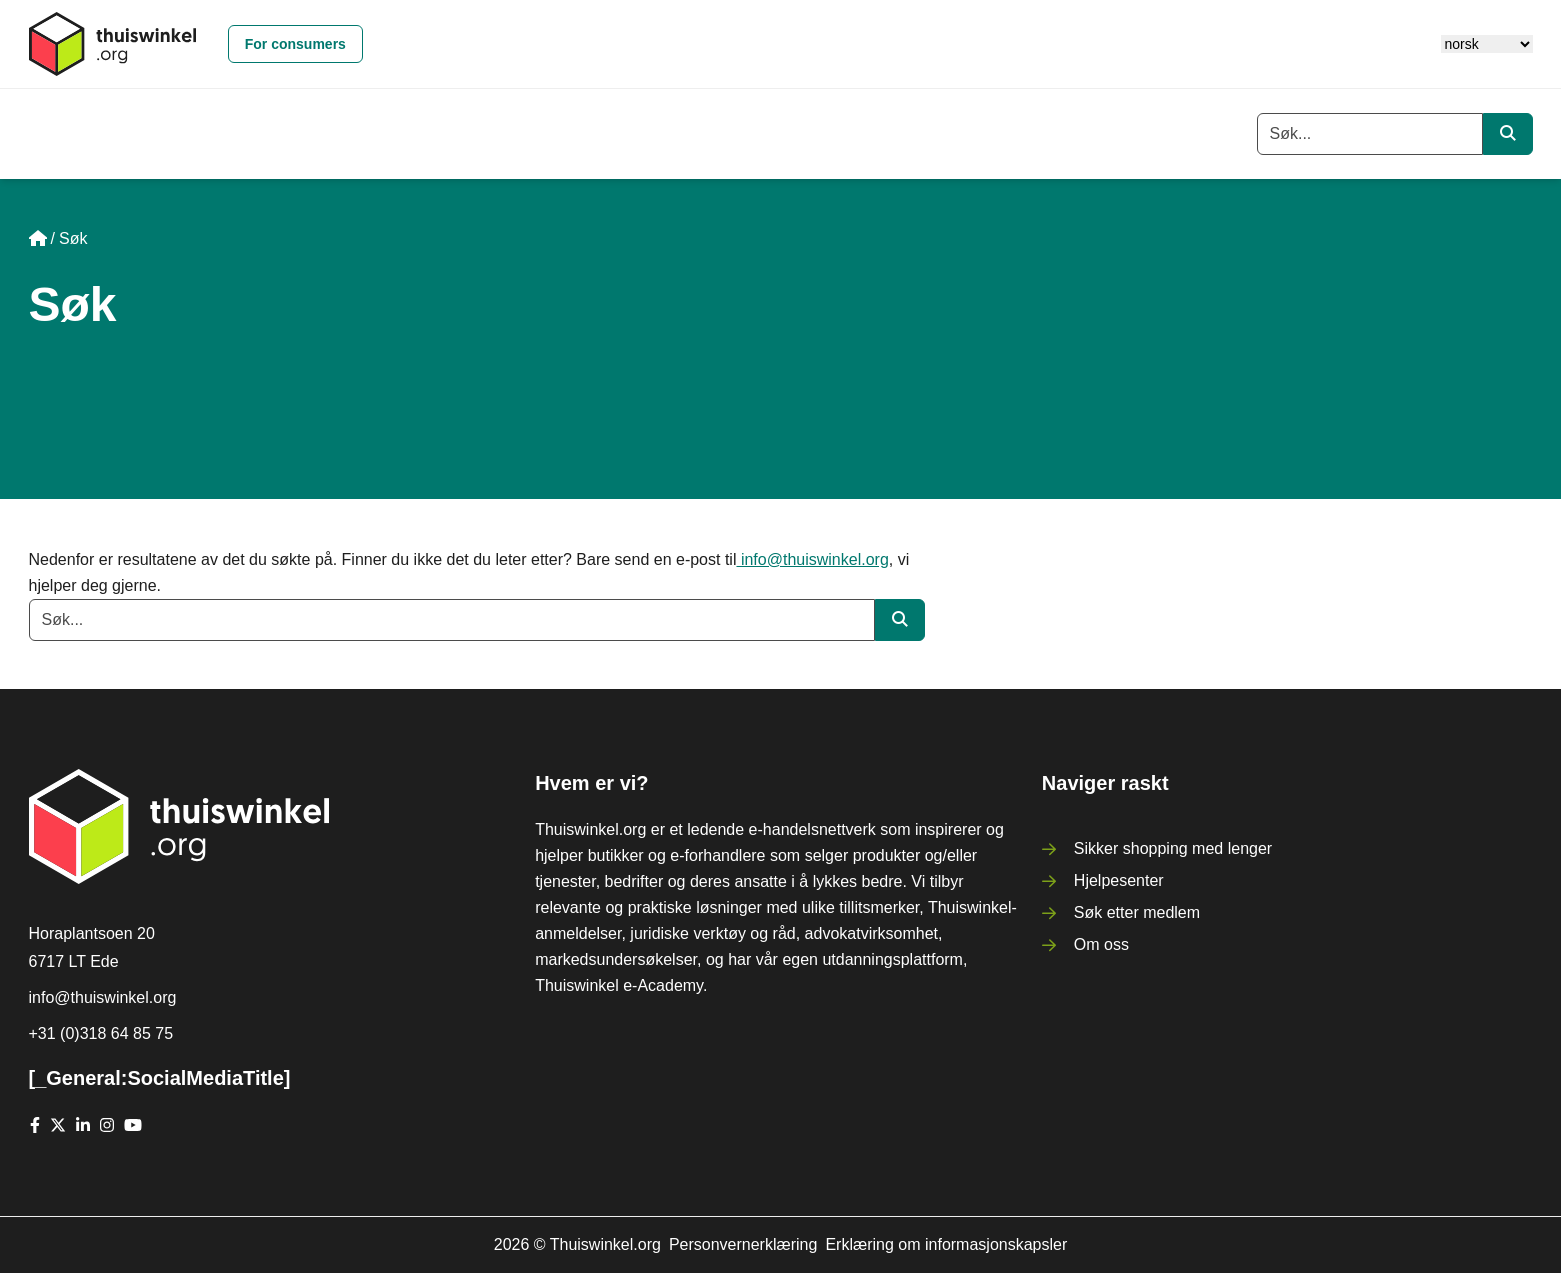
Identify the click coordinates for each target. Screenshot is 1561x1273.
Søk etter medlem (1137, 912)
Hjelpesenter (1119, 880)
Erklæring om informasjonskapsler (946, 1244)
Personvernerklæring (743, 1244)
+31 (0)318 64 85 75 (101, 1033)
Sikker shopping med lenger (1173, 848)
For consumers (295, 44)
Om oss (1101, 944)
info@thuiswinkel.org (812, 559)
